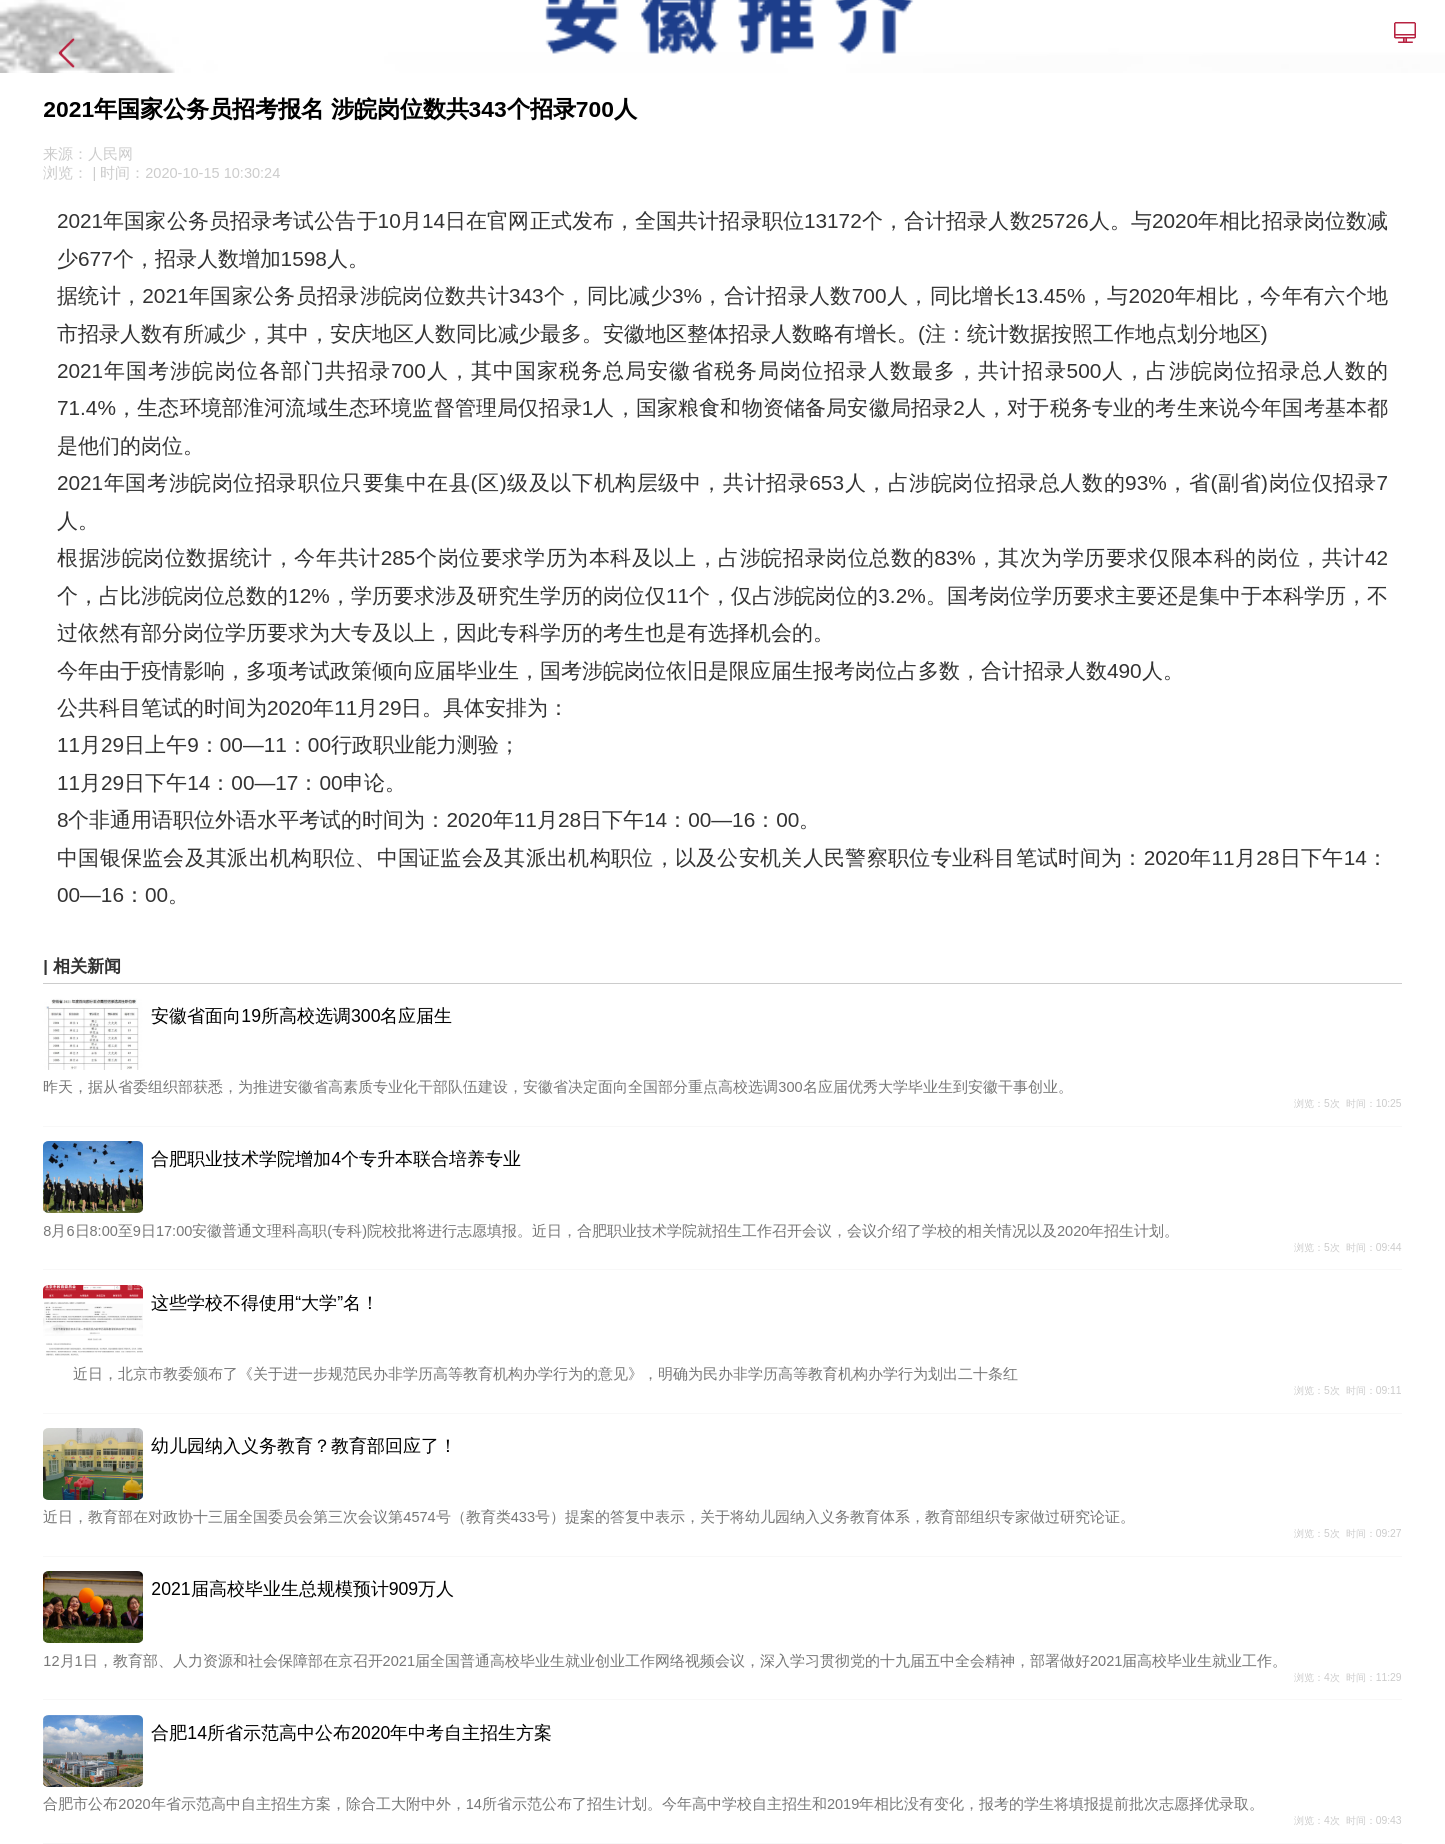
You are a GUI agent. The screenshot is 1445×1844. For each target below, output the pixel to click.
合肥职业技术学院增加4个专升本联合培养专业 (336, 1159)
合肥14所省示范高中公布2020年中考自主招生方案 (351, 1733)
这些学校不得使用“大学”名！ (265, 1303)
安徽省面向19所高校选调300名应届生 (301, 1016)
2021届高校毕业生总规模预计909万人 (302, 1589)
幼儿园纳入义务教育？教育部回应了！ (304, 1446)
